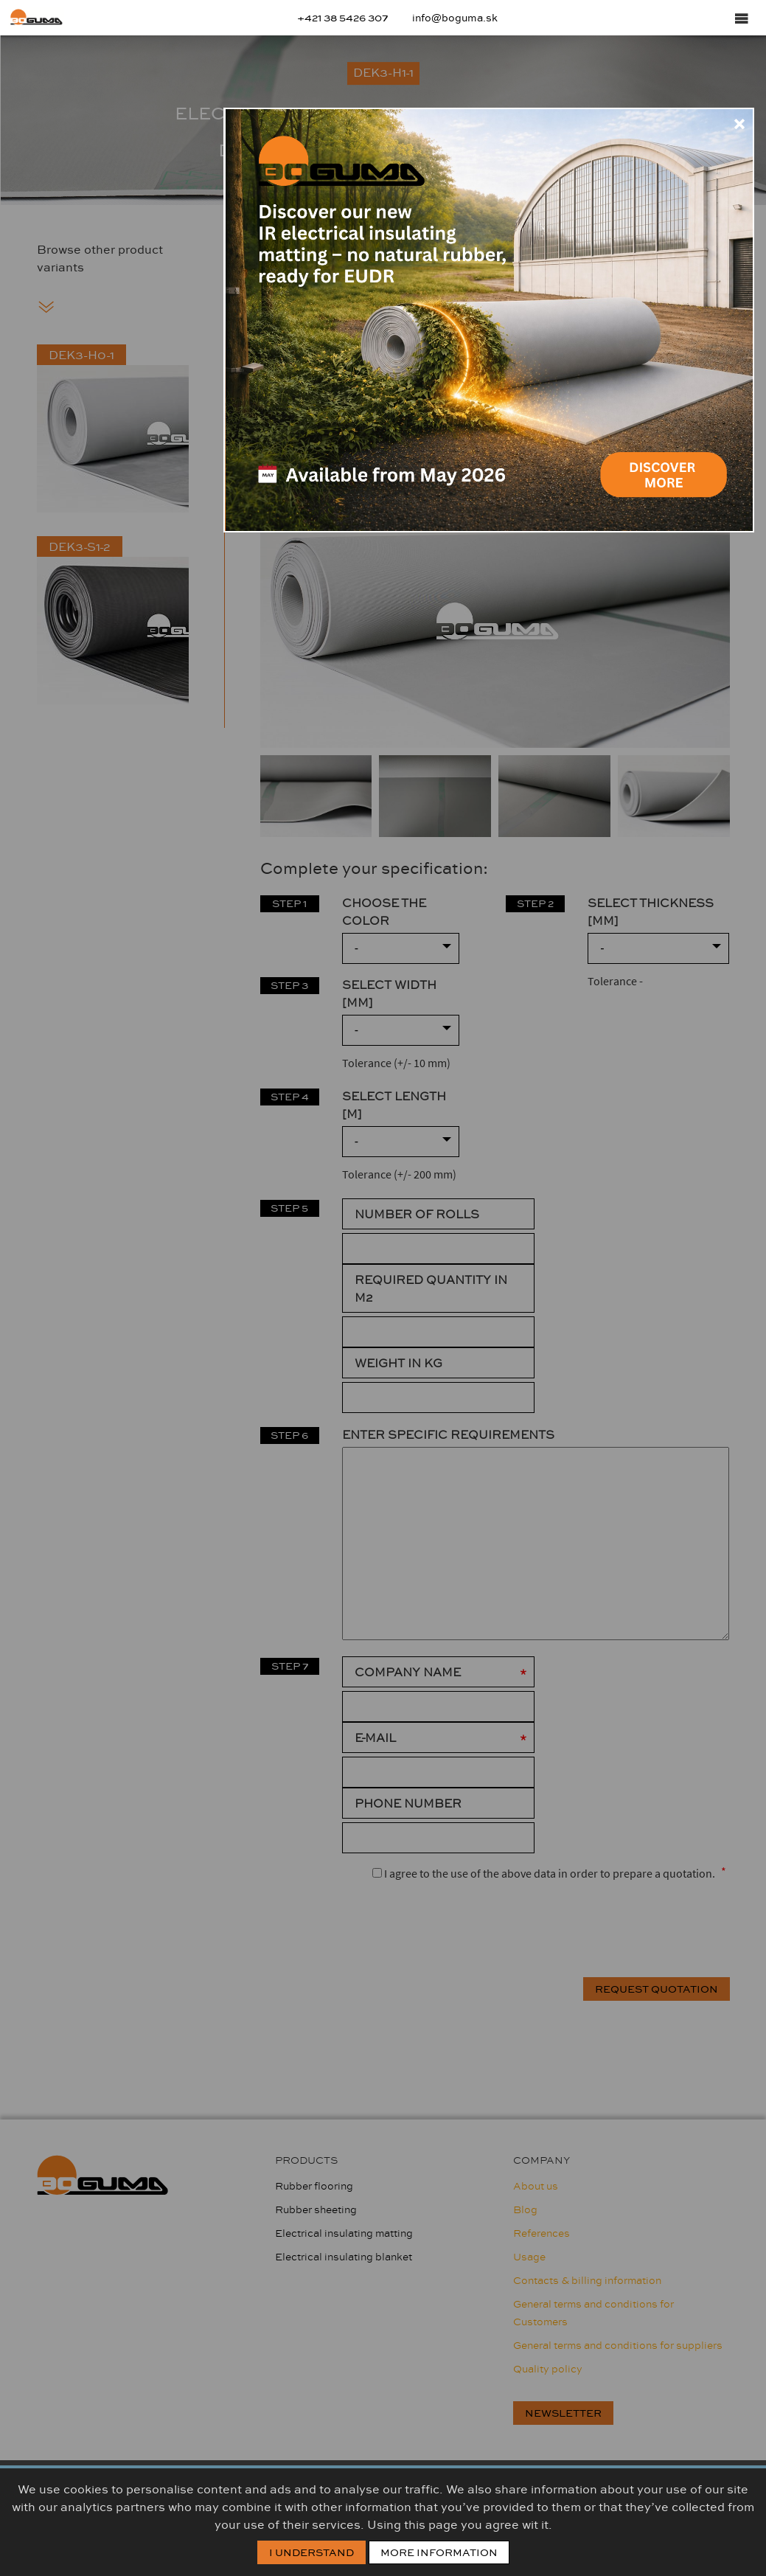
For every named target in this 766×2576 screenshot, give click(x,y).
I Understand (311, 2552)
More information (439, 2552)
